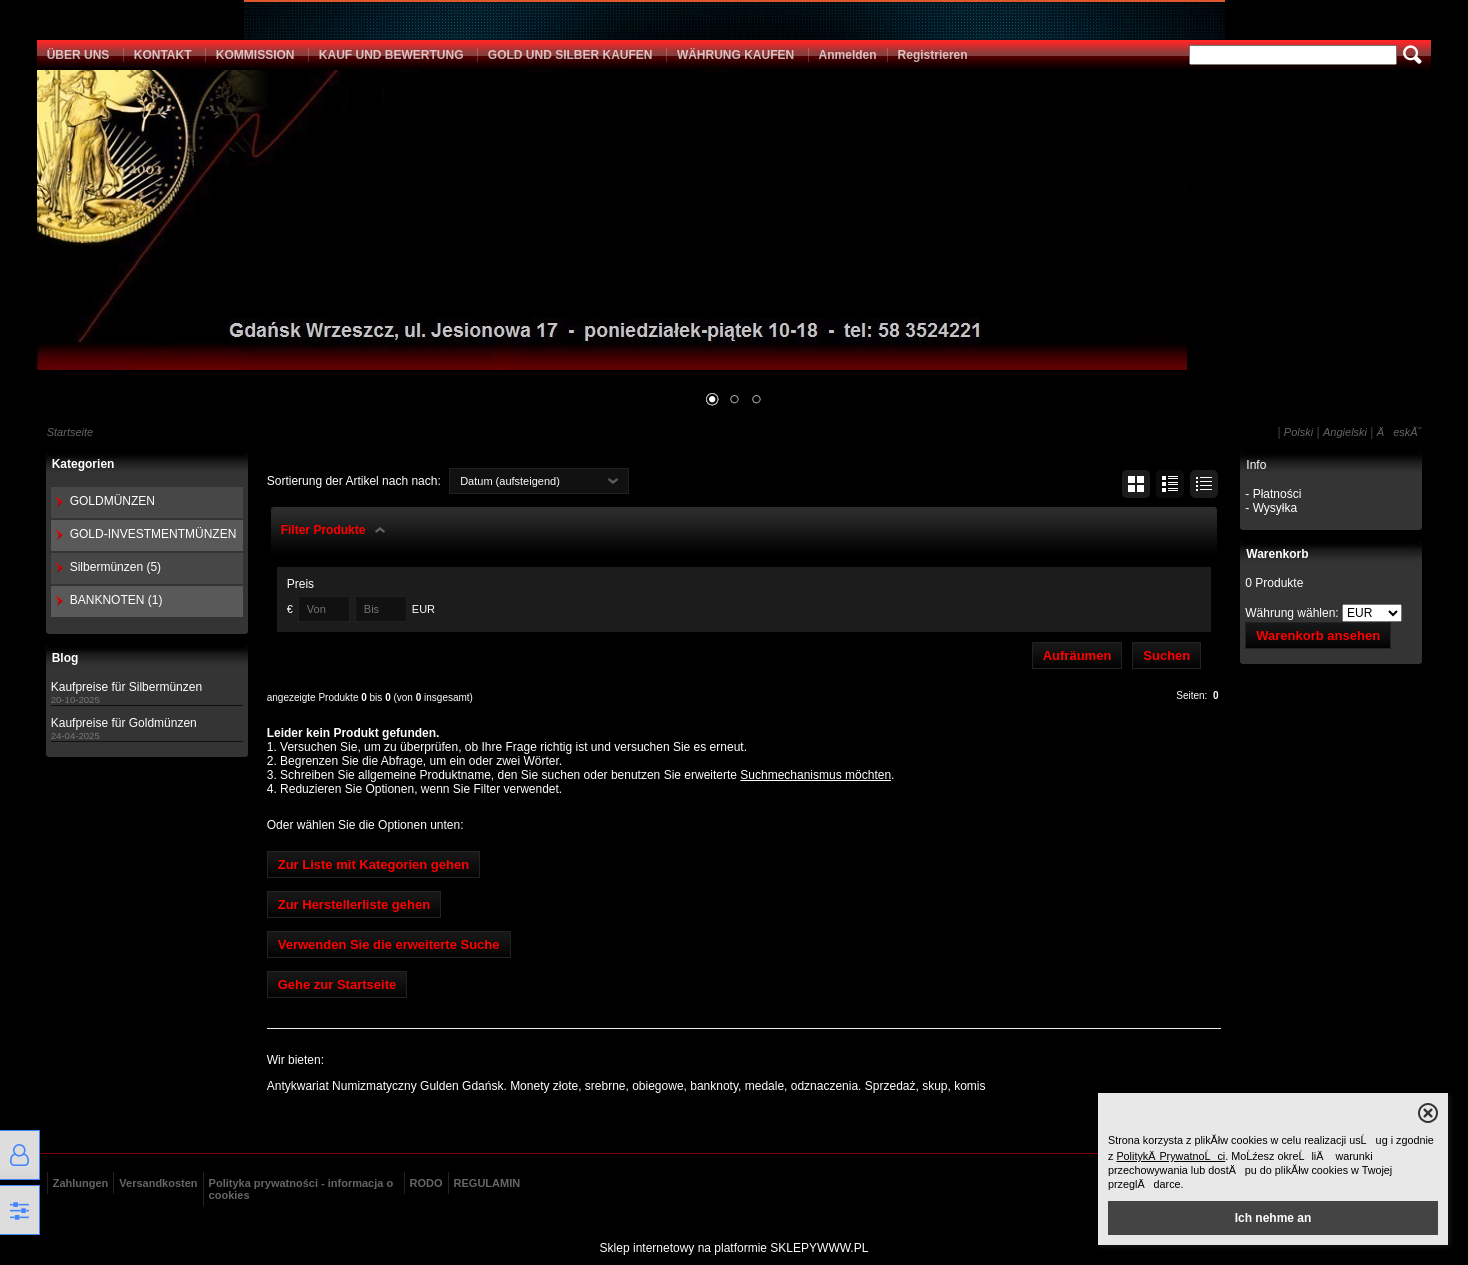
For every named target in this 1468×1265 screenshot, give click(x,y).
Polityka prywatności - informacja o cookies (301, 1189)
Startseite (70, 432)
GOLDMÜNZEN (112, 501)
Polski (1298, 432)
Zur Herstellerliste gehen (354, 904)
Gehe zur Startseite (337, 984)
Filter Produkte (323, 530)
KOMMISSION (255, 55)
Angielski (1345, 432)
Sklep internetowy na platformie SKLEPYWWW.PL (734, 1248)
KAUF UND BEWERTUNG (391, 55)
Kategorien (83, 464)
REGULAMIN (487, 1183)
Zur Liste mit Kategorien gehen (373, 864)
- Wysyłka (1271, 508)
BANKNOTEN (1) (116, 600)
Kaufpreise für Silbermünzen (126, 687)
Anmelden (848, 55)
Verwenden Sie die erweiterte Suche (389, 944)
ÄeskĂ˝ (1399, 432)
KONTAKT (163, 55)
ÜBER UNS (78, 55)
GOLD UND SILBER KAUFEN (570, 55)
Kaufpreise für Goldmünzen (124, 723)
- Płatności (1273, 494)
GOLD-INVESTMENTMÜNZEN (153, 534)
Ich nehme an (1273, 1218)
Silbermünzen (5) (115, 567)
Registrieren (933, 55)
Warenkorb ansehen (1318, 635)
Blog (65, 658)
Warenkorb (1277, 554)
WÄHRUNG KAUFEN (735, 55)
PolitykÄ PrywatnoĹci (1170, 1156)
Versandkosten (158, 1183)
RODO (426, 1183)
